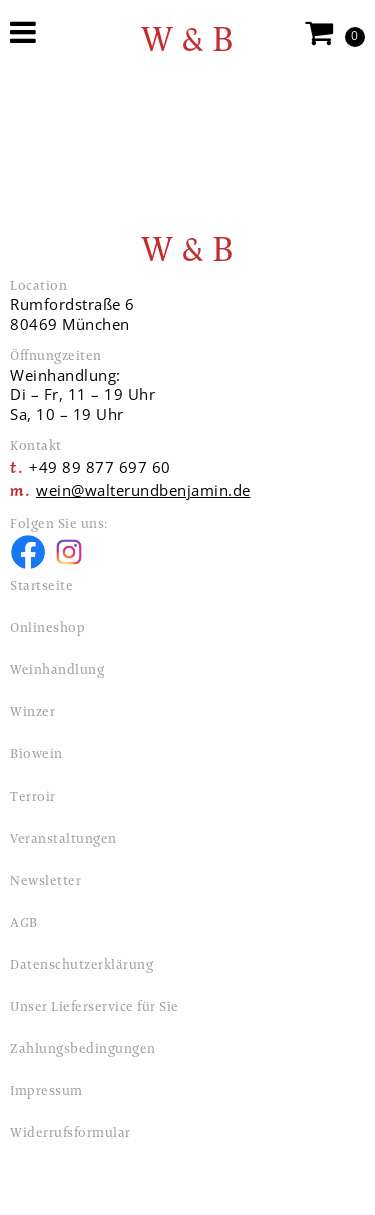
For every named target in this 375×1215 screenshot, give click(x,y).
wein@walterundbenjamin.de (143, 490)
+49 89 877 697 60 (100, 467)
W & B (188, 39)
